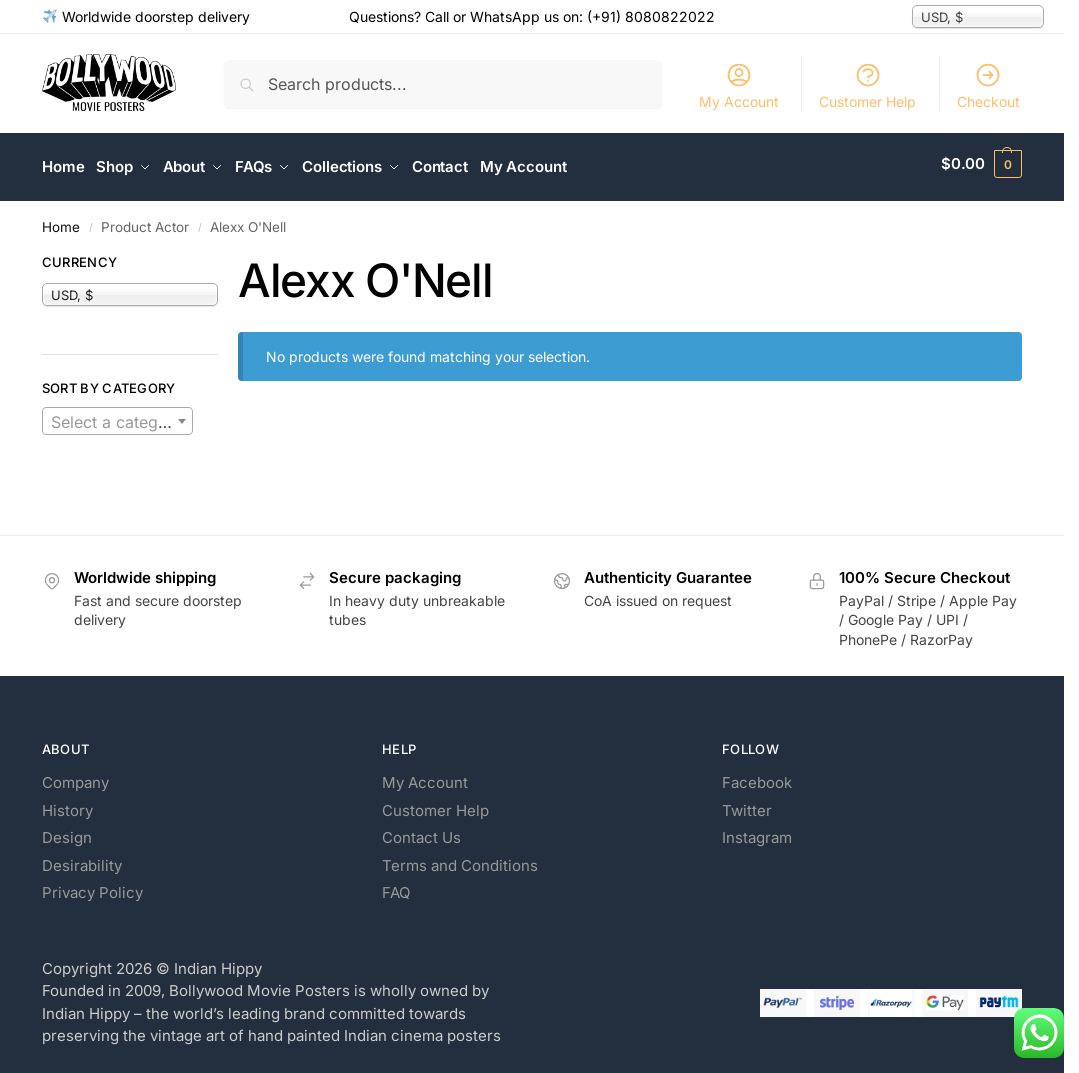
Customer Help (867, 85)
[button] (981, 164)
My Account (739, 85)
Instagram (757, 831)
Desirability (82, 858)
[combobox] (117, 414)
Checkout (988, 85)
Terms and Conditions (460, 858)
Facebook (757, 776)
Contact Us (421, 831)
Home (61, 220)
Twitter (747, 803)
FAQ (396, 886)
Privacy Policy (92, 886)
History (67, 803)
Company (75, 776)
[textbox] (117, 415)
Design (67, 831)
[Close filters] (224, 258)
